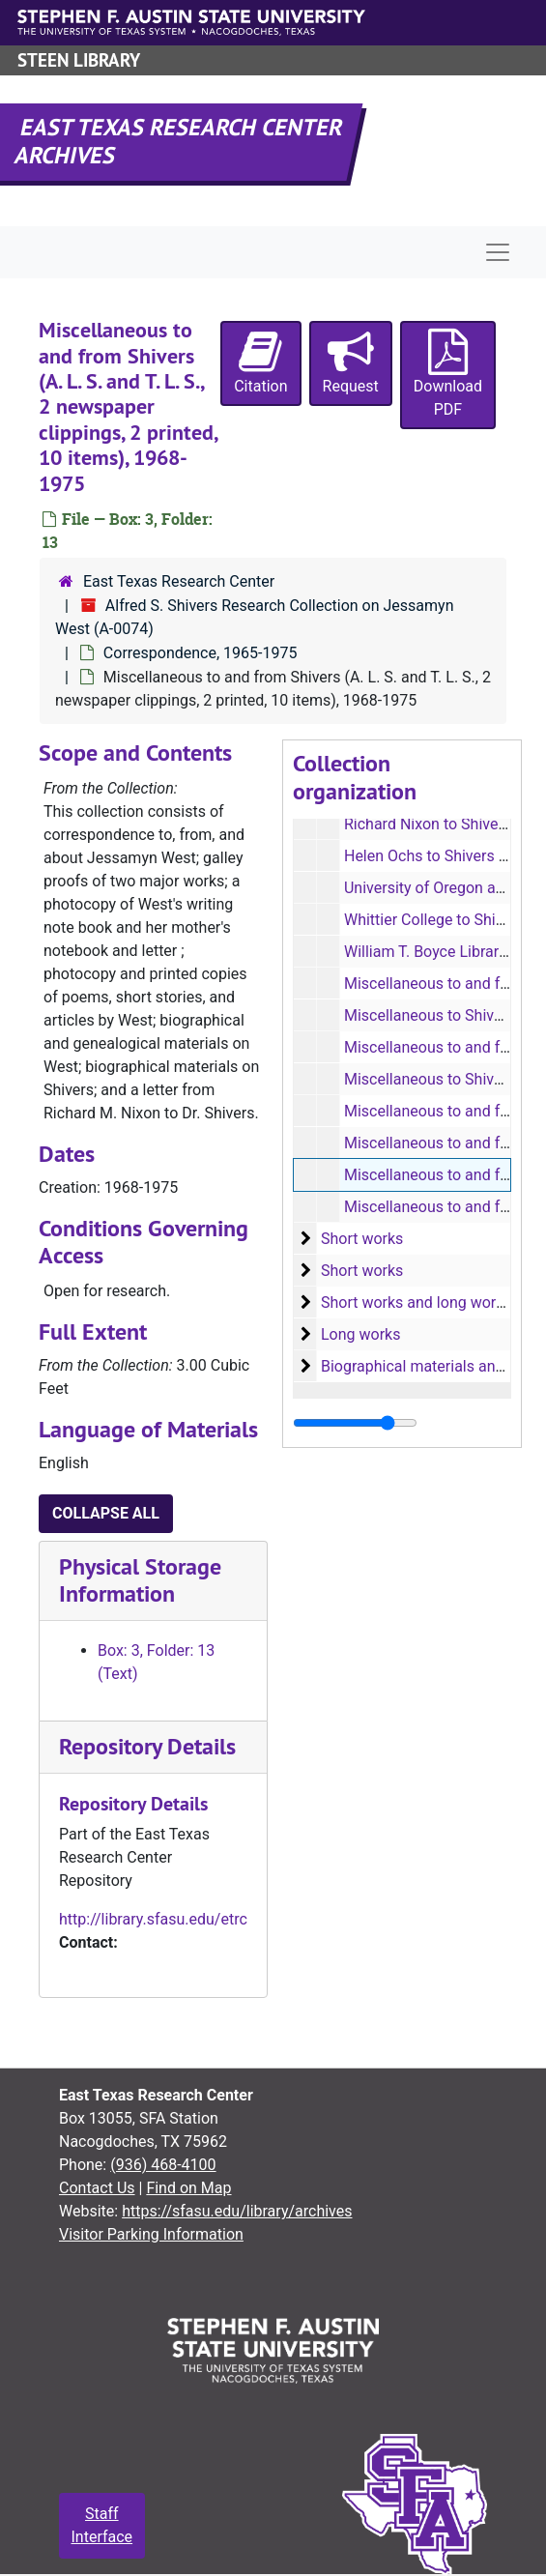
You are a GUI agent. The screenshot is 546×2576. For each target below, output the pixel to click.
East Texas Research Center (178, 581)
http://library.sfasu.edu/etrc (153, 1919)
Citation (260, 362)
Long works (360, 1334)
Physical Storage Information (140, 1580)
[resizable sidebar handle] (355, 1423)
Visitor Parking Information (151, 2234)
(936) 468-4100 (163, 2165)
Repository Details (147, 1746)
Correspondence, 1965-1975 (200, 653)
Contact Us (97, 2188)
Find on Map (188, 2188)
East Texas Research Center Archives (180, 141)
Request (351, 362)
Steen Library (78, 60)
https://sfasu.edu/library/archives (237, 2211)
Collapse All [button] (105, 1513)
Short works (362, 1239)
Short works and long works (416, 1302)
